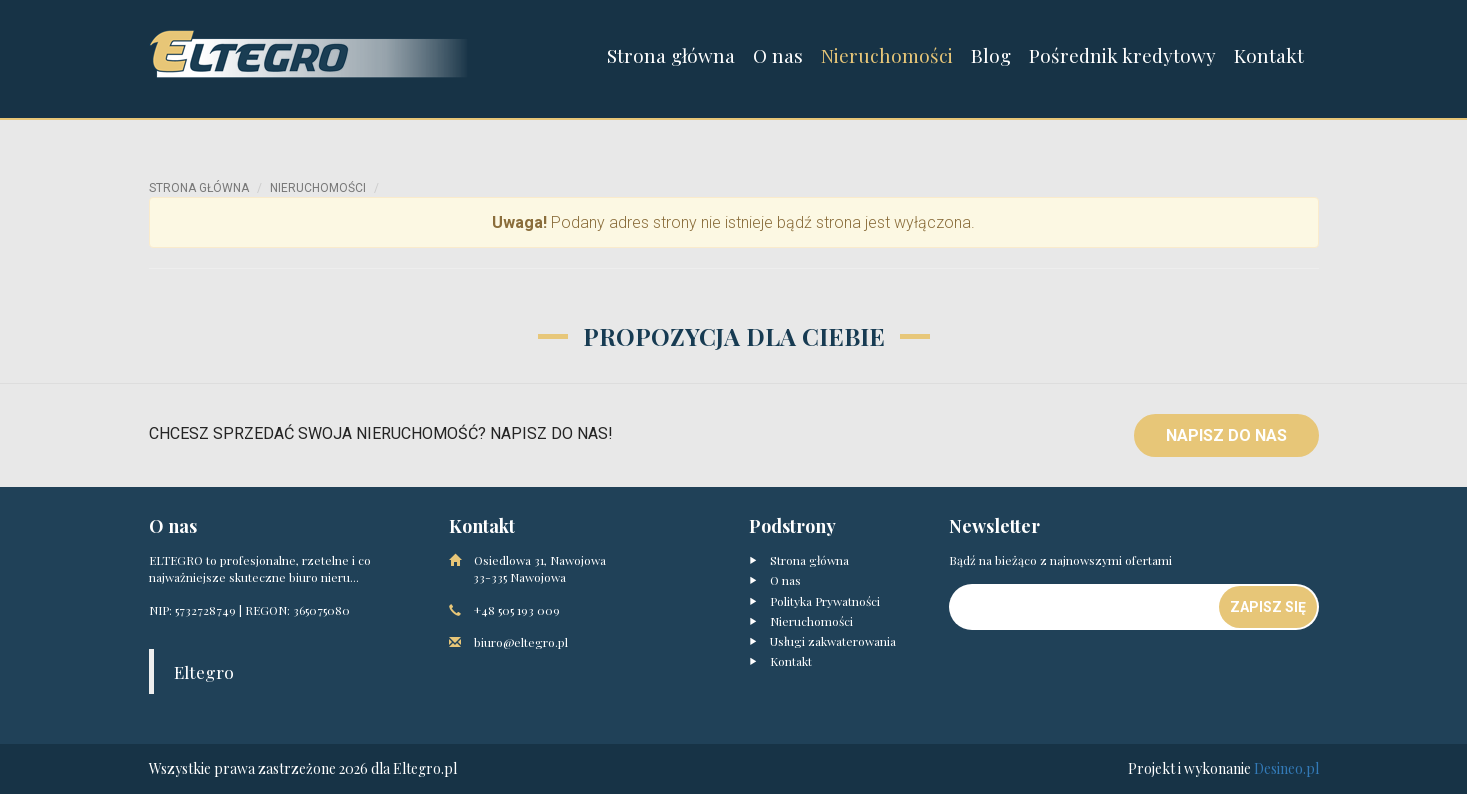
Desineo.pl (1286, 768)
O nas (778, 55)
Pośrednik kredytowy (1122, 55)
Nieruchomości (887, 55)
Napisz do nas (1226, 435)
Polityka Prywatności (814, 601)
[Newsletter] (1085, 607)
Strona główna (671, 55)
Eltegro (204, 671)
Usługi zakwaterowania (822, 641)
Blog (991, 55)
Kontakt (1269, 55)
